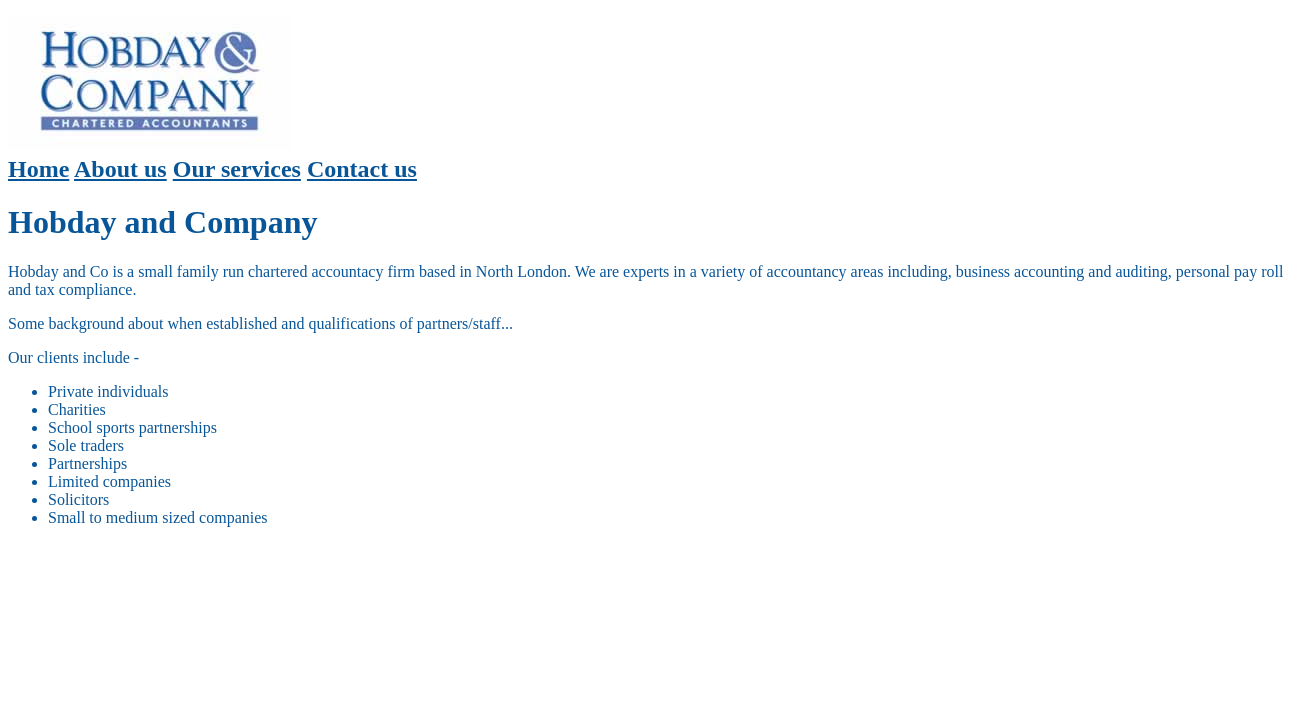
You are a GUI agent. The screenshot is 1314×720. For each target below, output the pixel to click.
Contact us (362, 169)
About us (120, 169)
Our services (237, 169)
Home (38, 169)
